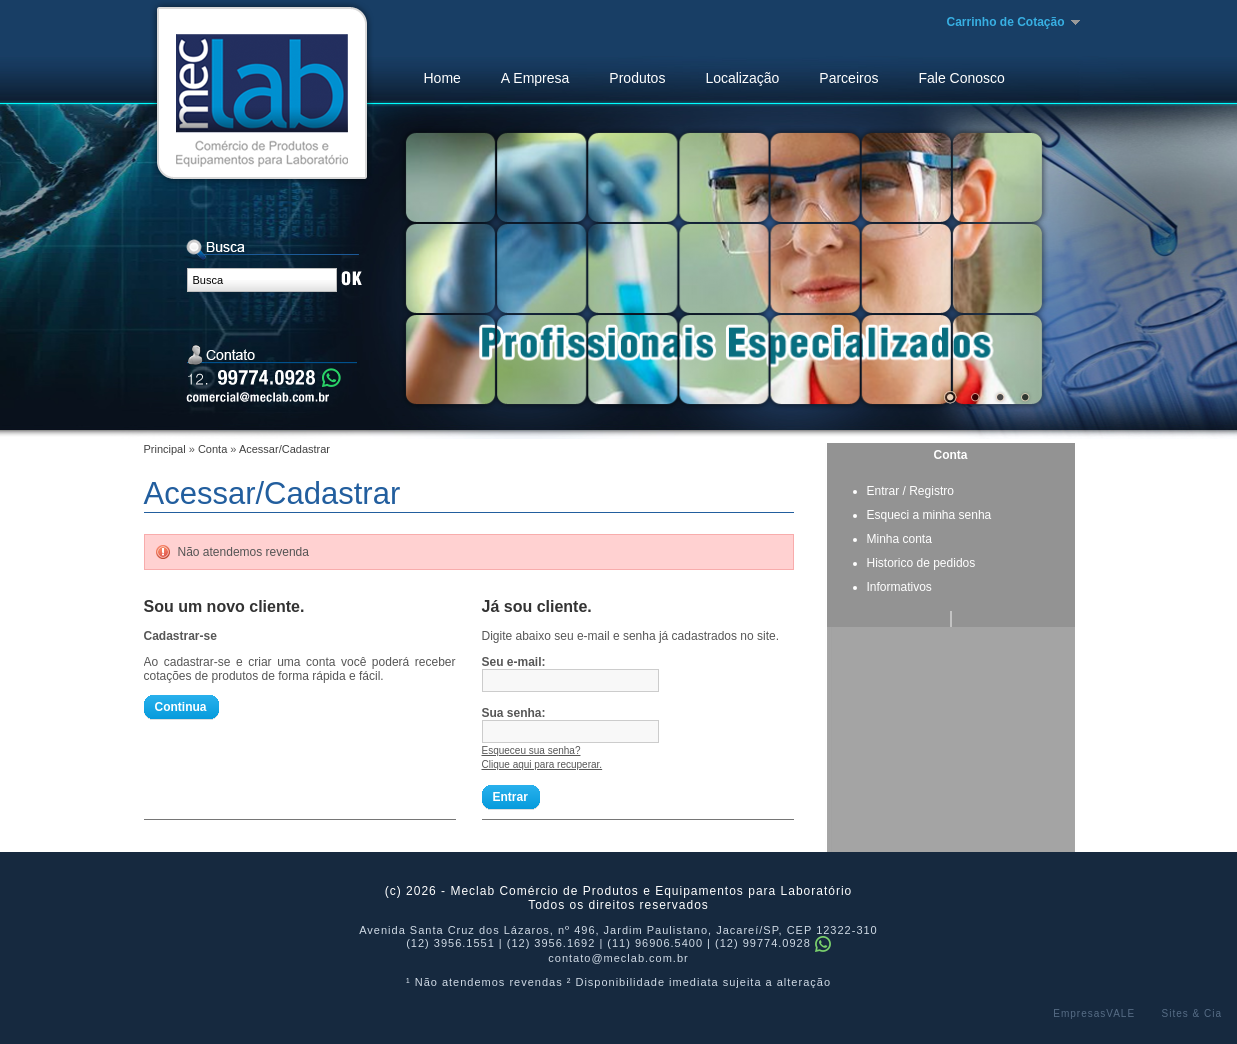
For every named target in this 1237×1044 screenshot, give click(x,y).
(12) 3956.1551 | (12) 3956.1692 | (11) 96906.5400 (554, 943)
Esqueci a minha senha (929, 515)
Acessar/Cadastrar (284, 449)
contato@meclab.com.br (618, 958)
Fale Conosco (961, 78)
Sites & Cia (1192, 1013)
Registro (931, 491)
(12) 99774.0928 (773, 943)
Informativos (899, 587)
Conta (212, 449)
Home (442, 78)
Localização (742, 78)
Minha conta (899, 539)
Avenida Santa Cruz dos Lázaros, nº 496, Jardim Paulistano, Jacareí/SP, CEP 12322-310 (618, 930)
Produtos (637, 78)
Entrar (883, 491)
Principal (165, 449)
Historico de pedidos (921, 563)
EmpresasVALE (1094, 1013)
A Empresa (535, 78)
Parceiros (848, 78)
